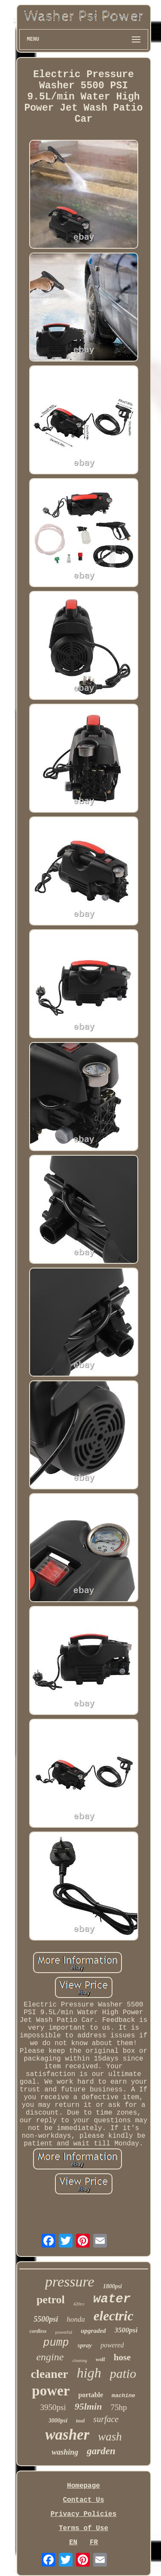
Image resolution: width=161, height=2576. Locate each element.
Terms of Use (83, 2528)
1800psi (112, 2286)
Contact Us (83, 2500)
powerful (64, 2332)
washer (67, 2434)
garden (101, 2451)
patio (123, 2373)
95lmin (88, 2406)
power (51, 2390)
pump (56, 2343)
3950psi (53, 2407)
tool (80, 2420)
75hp (118, 2407)
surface (105, 2419)
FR (94, 2542)
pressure (69, 2282)
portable (90, 2394)
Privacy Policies (84, 2514)
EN (73, 2542)
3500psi (126, 2330)
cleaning (79, 2360)
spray (85, 2345)
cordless (38, 2331)
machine (123, 2395)
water (112, 2299)
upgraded (93, 2330)
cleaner (49, 2373)
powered (112, 2345)
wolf (100, 2359)
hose (122, 2357)
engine (50, 2356)
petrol (50, 2299)
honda (76, 2319)
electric (114, 2315)
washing (65, 2452)
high (89, 2372)
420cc (79, 2303)
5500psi (45, 2319)
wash (110, 2436)
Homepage (83, 2486)
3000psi (58, 2420)
